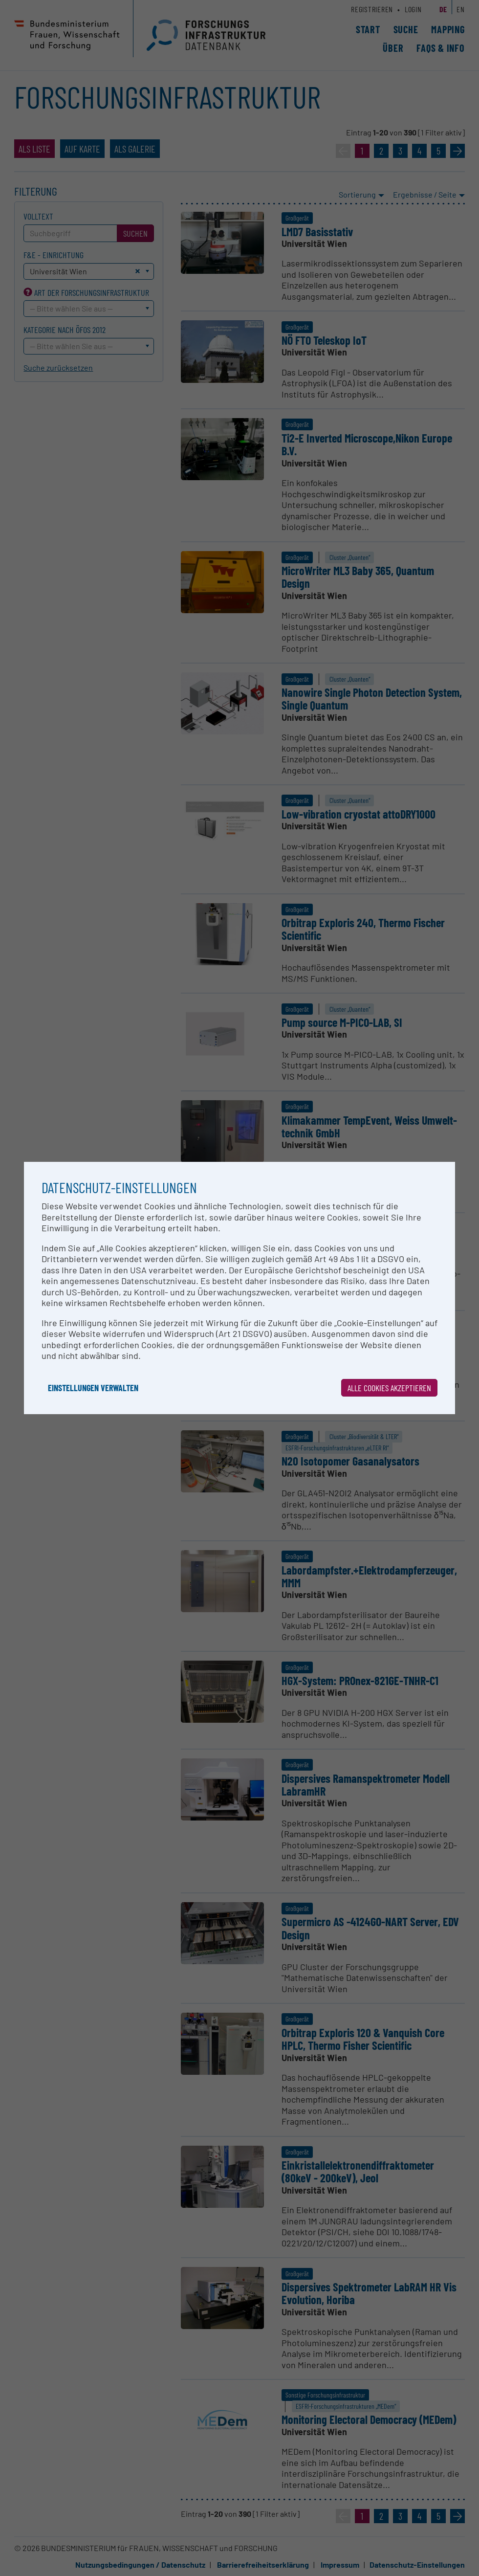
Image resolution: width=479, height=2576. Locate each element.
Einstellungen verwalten (93, 1387)
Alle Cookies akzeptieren (389, 1387)
